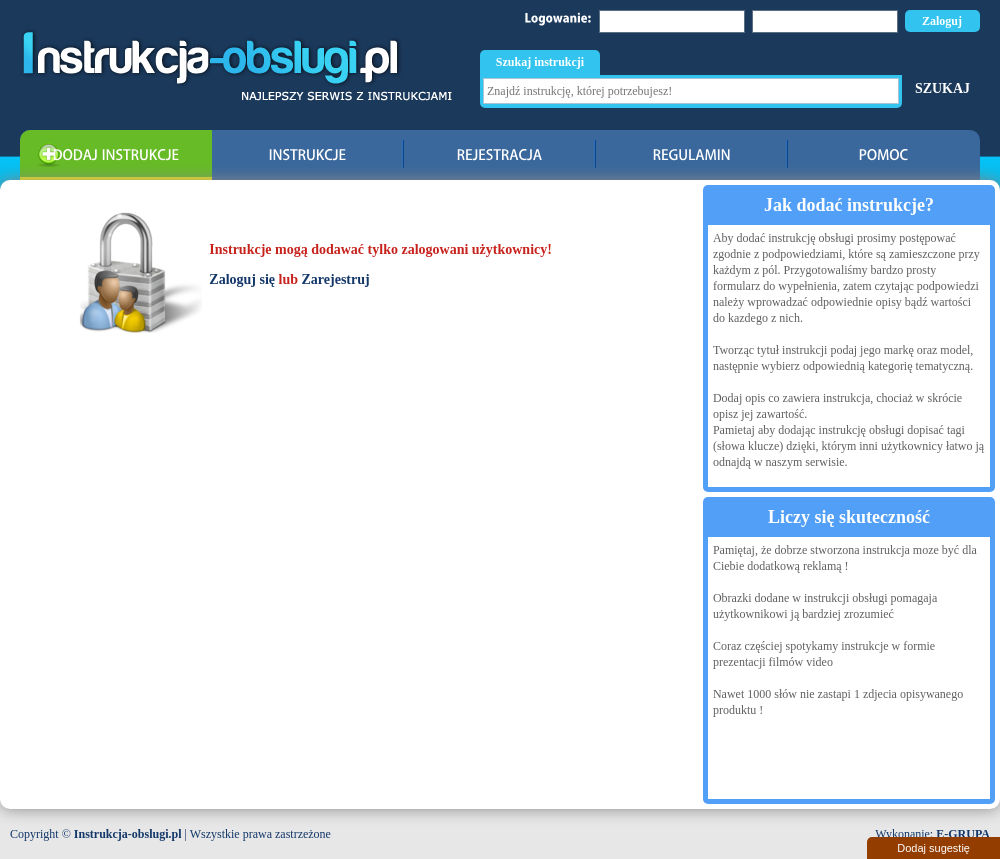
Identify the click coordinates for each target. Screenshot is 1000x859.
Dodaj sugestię (933, 848)
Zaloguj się (242, 279)
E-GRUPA (963, 834)
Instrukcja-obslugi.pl (128, 834)
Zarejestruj (336, 279)
